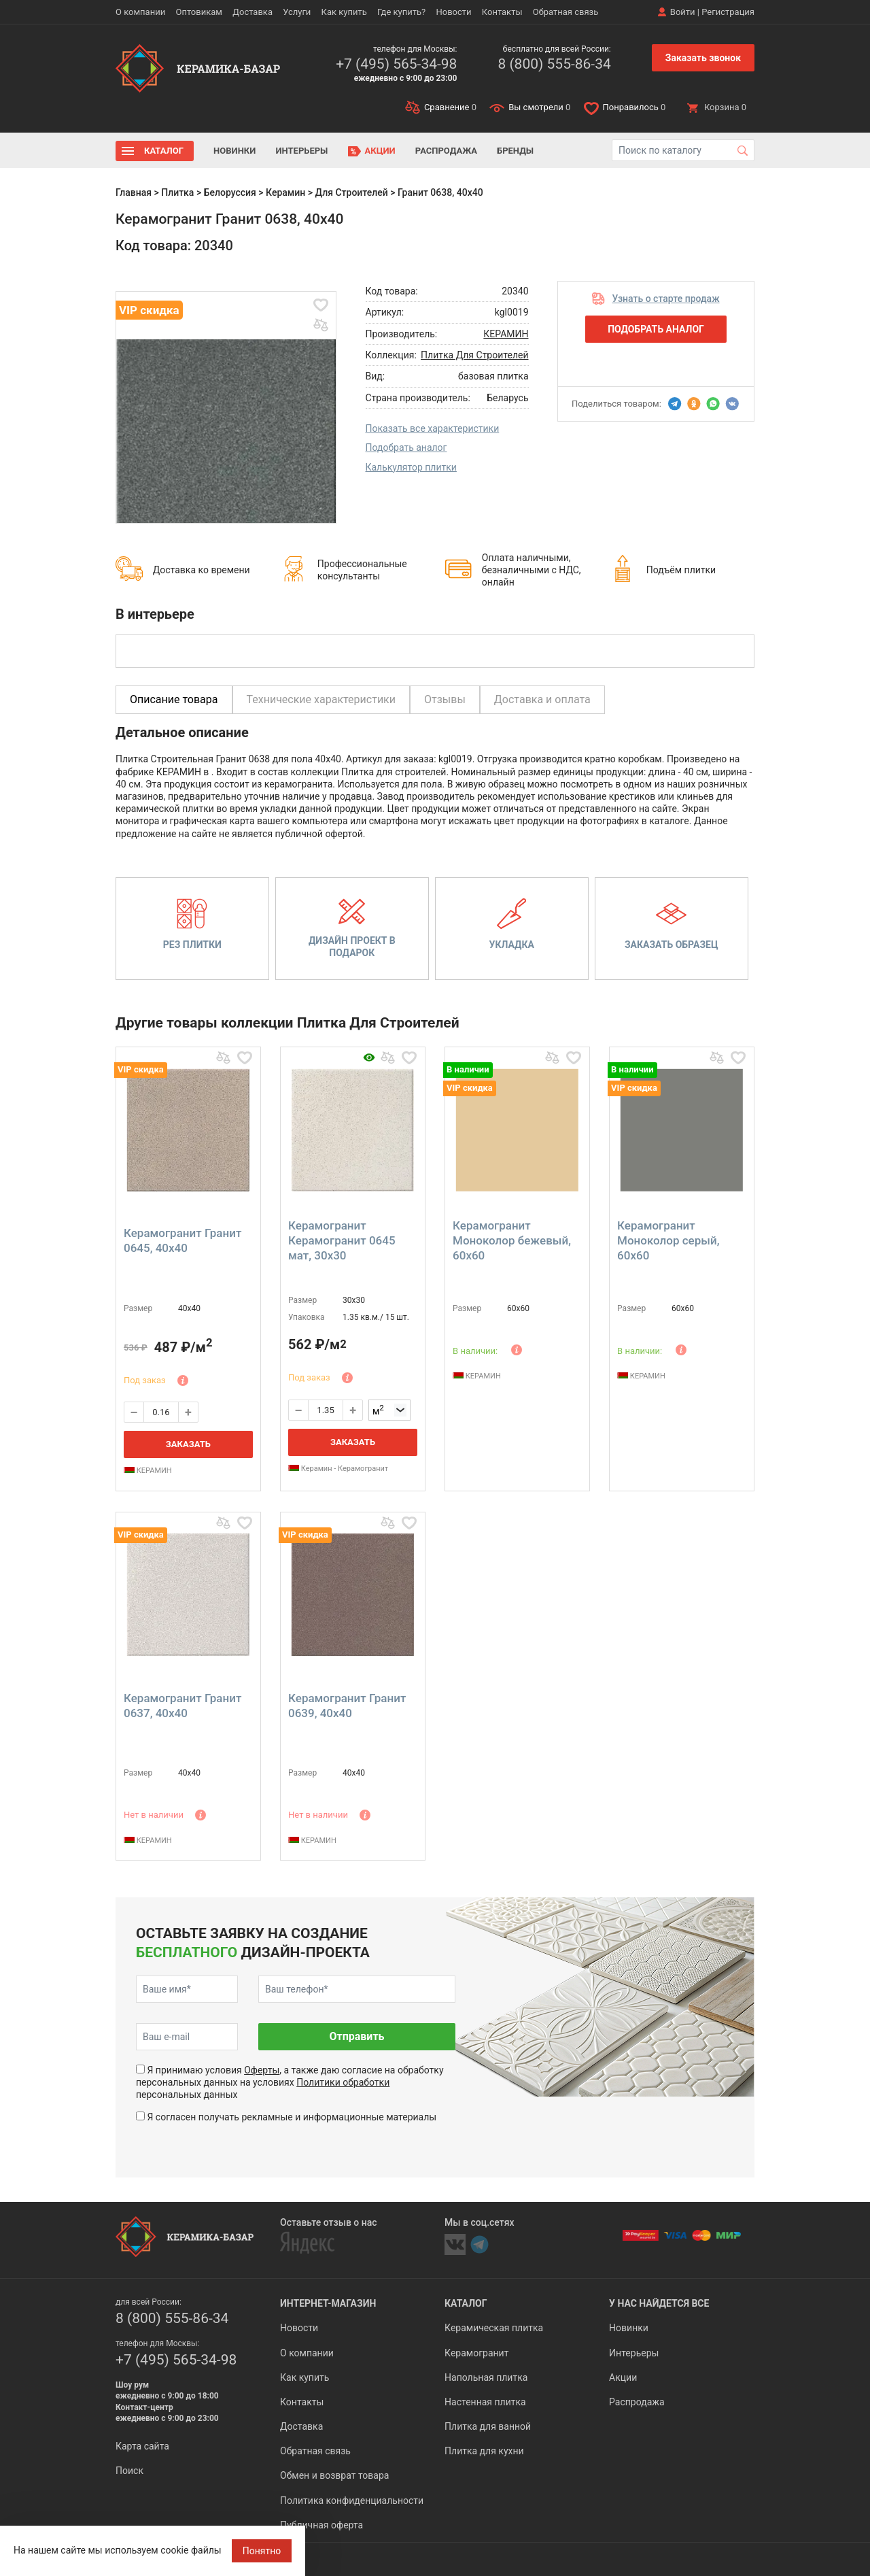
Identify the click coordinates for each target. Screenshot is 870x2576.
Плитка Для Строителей (474, 355)
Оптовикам (198, 12)
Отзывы (445, 699)
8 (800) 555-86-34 (554, 64)
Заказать (188, 1444)
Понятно (262, 2550)
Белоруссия (230, 192)
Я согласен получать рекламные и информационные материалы (291, 2117)
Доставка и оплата (542, 699)
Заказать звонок (703, 57)
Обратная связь (566, 12)
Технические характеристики (321, 699)
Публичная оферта (321, 2525)
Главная (134, 192)
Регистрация (727, 12)
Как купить (344, 12)
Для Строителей (351, 192)
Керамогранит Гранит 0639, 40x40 (347, 1705)
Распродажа (446, 151)
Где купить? (401, 12)
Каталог (164, 151)
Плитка (177, 192)
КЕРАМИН (505, 333)
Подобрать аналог (406, 447)
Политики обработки (342, 2082)
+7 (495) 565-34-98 (396, 64)
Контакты (502, 12)
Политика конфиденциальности (351, 2500)
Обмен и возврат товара (334, 2475)
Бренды (515, 151)
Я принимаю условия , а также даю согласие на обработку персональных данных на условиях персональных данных (290, 2082)
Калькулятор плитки (411, 467)
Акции (380, 151)
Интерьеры (301, 151)
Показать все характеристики (433, 428)
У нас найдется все (659, 2303)
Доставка (252, 12)
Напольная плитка (486, 2377)
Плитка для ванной (488, 2426)
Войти (682, 12)
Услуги (297, 12)
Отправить (356, 2036)
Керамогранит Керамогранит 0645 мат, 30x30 (342, 1240)
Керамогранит (476, 2353)
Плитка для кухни (484, 2450)
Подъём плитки (681, 569)
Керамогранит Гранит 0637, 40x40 (182, 1705)
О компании (140, 12)
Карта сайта (142, 2446)
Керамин (285, 192)
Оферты (261, 2070)
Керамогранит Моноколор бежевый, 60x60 (512, 1240)
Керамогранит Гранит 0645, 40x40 (182, 1240)
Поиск (129, 2470)
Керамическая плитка (494, 2327)
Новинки (234, 151)
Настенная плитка (485, 2401)
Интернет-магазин (328, 2303)
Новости (453, 12)
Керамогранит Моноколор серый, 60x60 (668, 1240)
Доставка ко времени (201, 569)
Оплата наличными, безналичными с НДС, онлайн (531, 570)
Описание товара (174, 699)
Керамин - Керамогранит (338, 1468)
